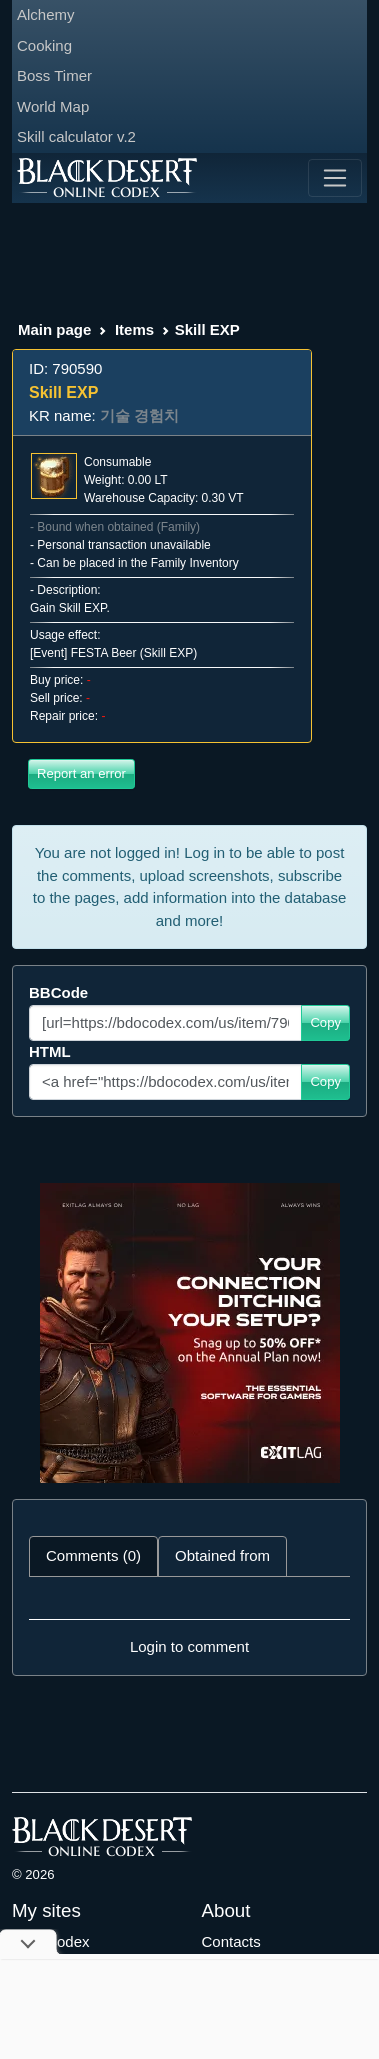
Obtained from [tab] (222, 1555)
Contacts (231, 1941)
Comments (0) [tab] (93, 1555)
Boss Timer (54, 75)
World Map (53, 106)
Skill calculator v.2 (76, 136)
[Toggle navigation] (335, 178)
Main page (54, 329)
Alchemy (46, 14)
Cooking (44, 45)
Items (134, 329)
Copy (325, 1022)
